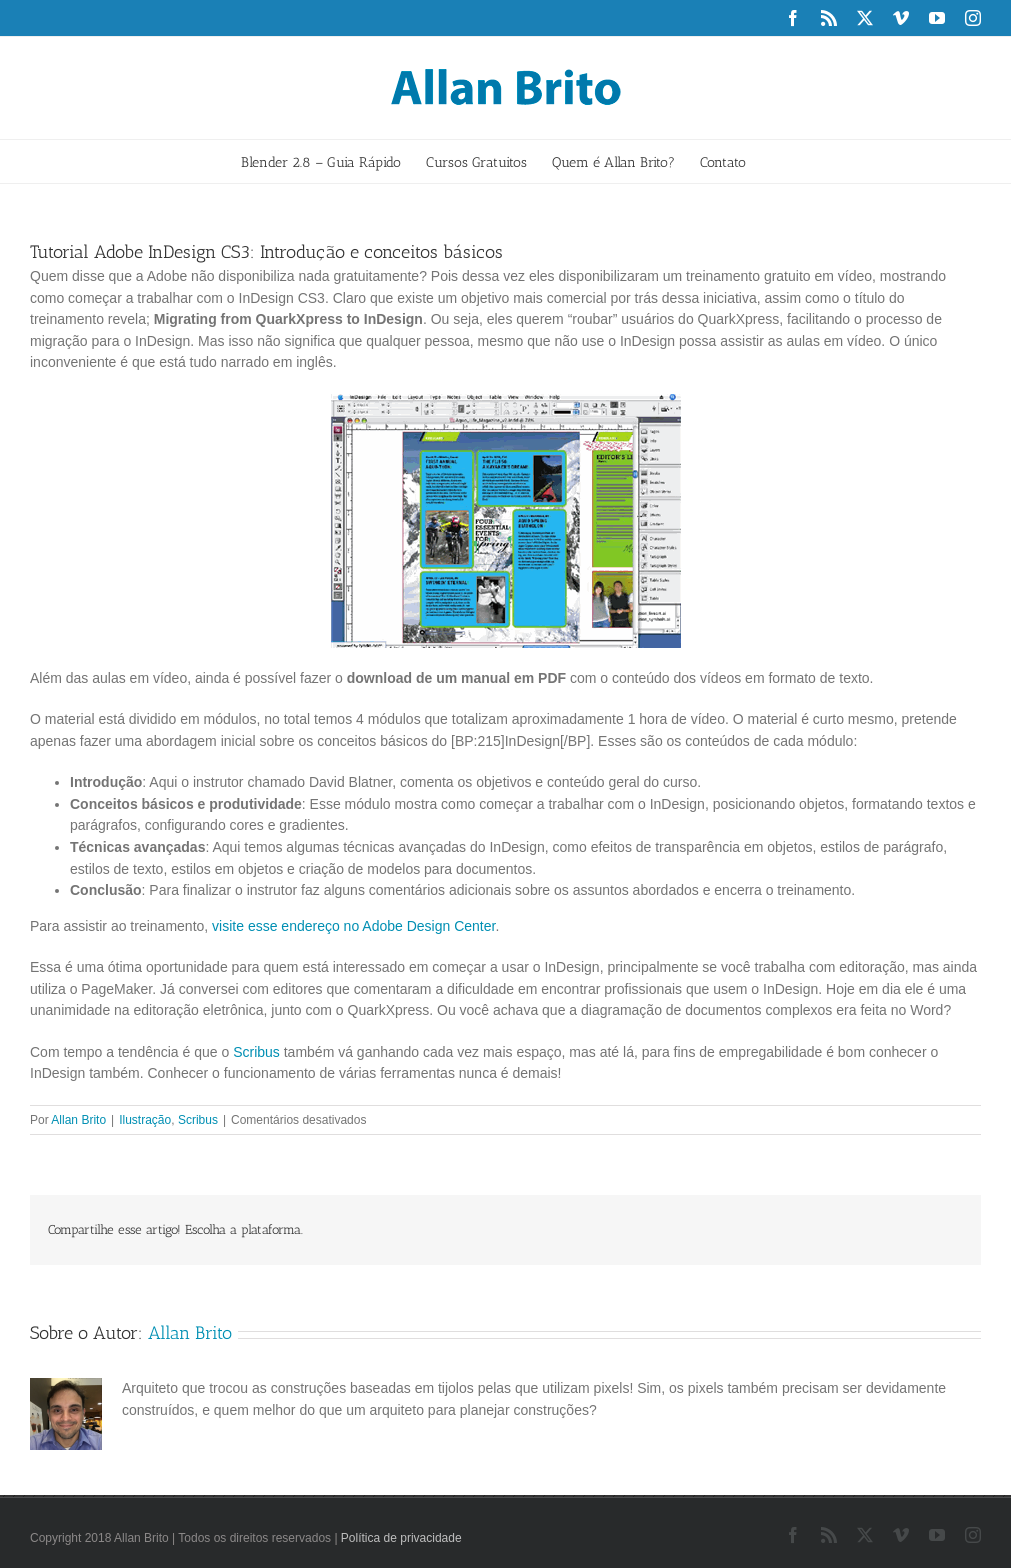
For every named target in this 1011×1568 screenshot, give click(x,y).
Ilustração (145, 1120)
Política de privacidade (401, 1538)
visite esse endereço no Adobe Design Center (353, 926)
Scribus (256, 1052)
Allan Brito (78, 1120)
